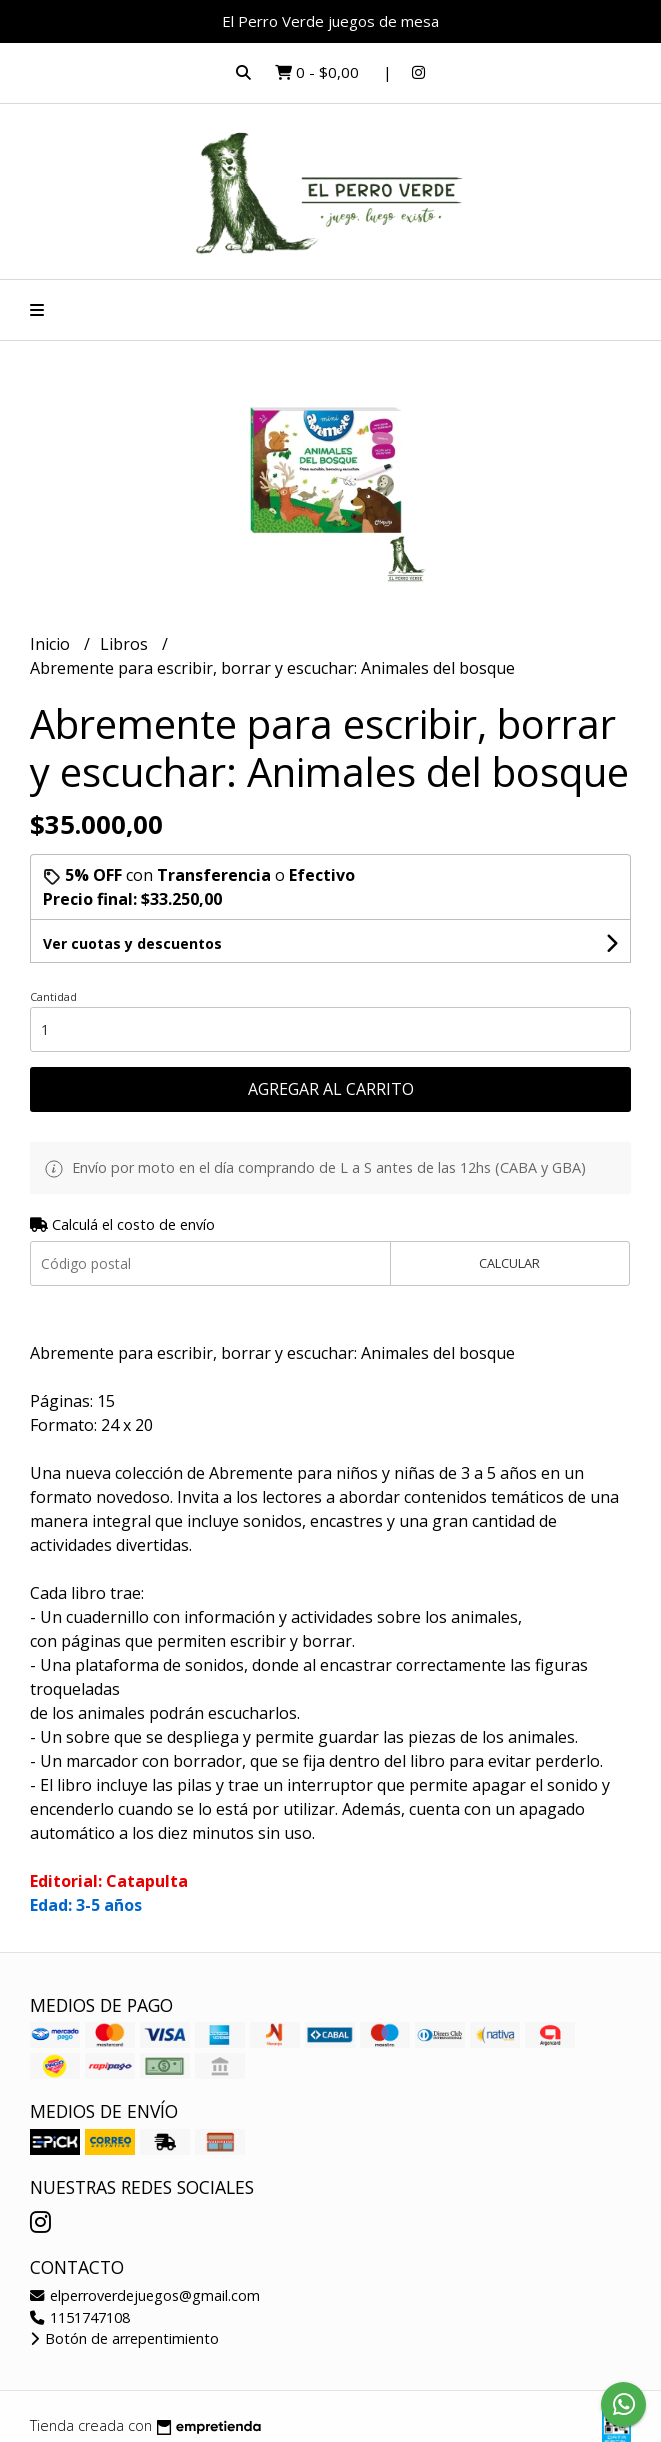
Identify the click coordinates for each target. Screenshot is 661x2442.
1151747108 (80, 2317)
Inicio (52, 644)
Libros (126, 644)
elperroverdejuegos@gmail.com (145, 2295)
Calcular (509, 1263)
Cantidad (53, 996)
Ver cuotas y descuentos (132, 943)
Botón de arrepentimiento (124, 2338)
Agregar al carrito (331, 1089)
